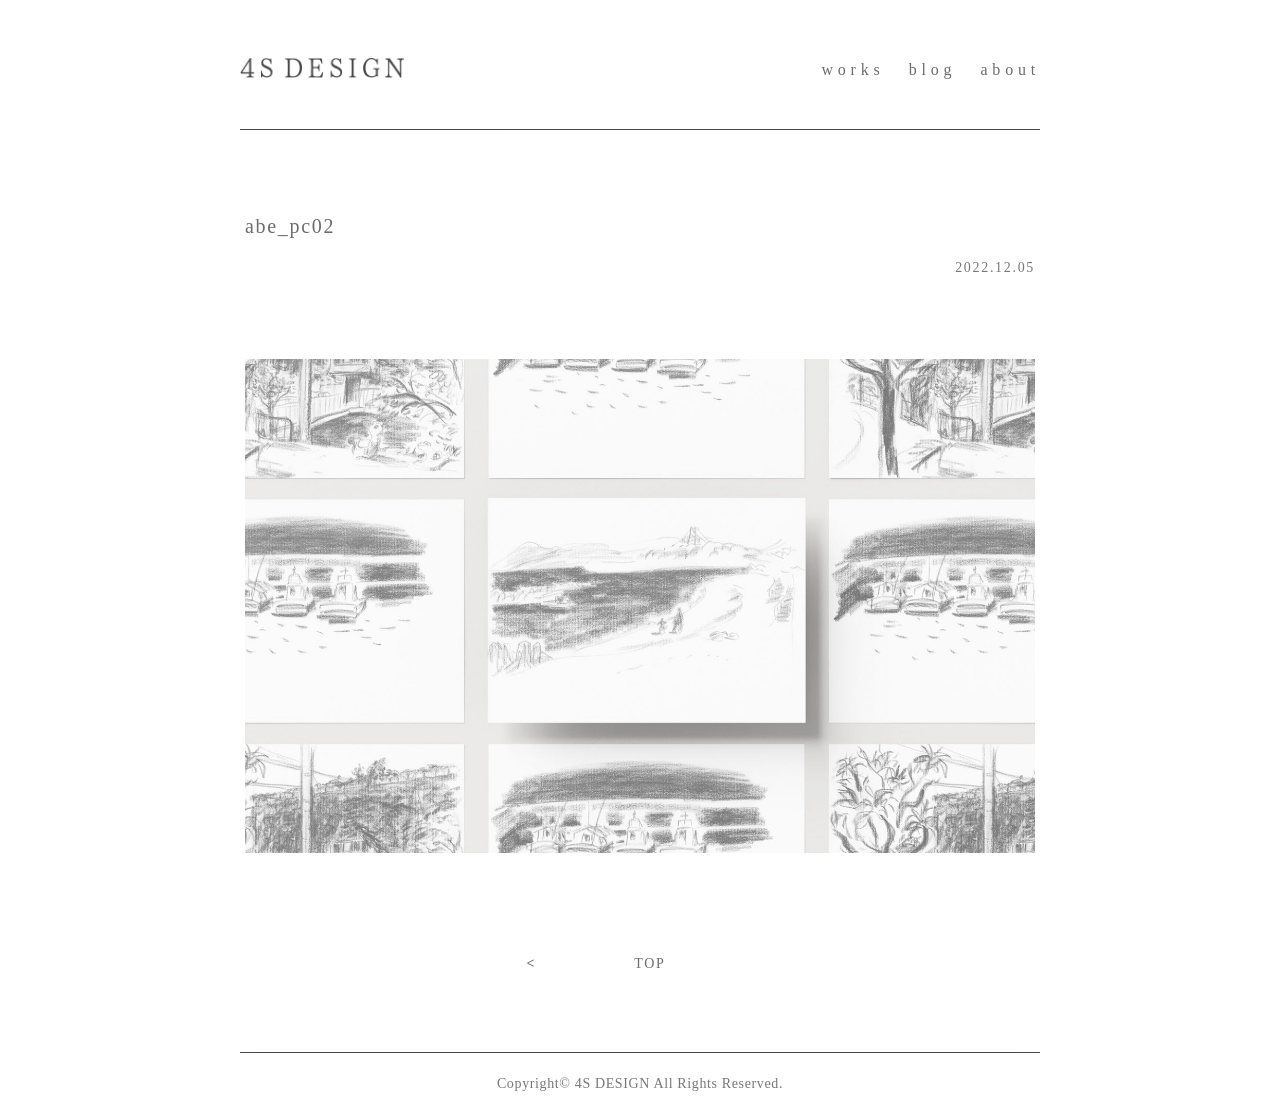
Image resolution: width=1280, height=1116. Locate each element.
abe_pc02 (290, 226)
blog (933, 69)
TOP (649, 963)
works (852, 69)
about (1010, 69)
